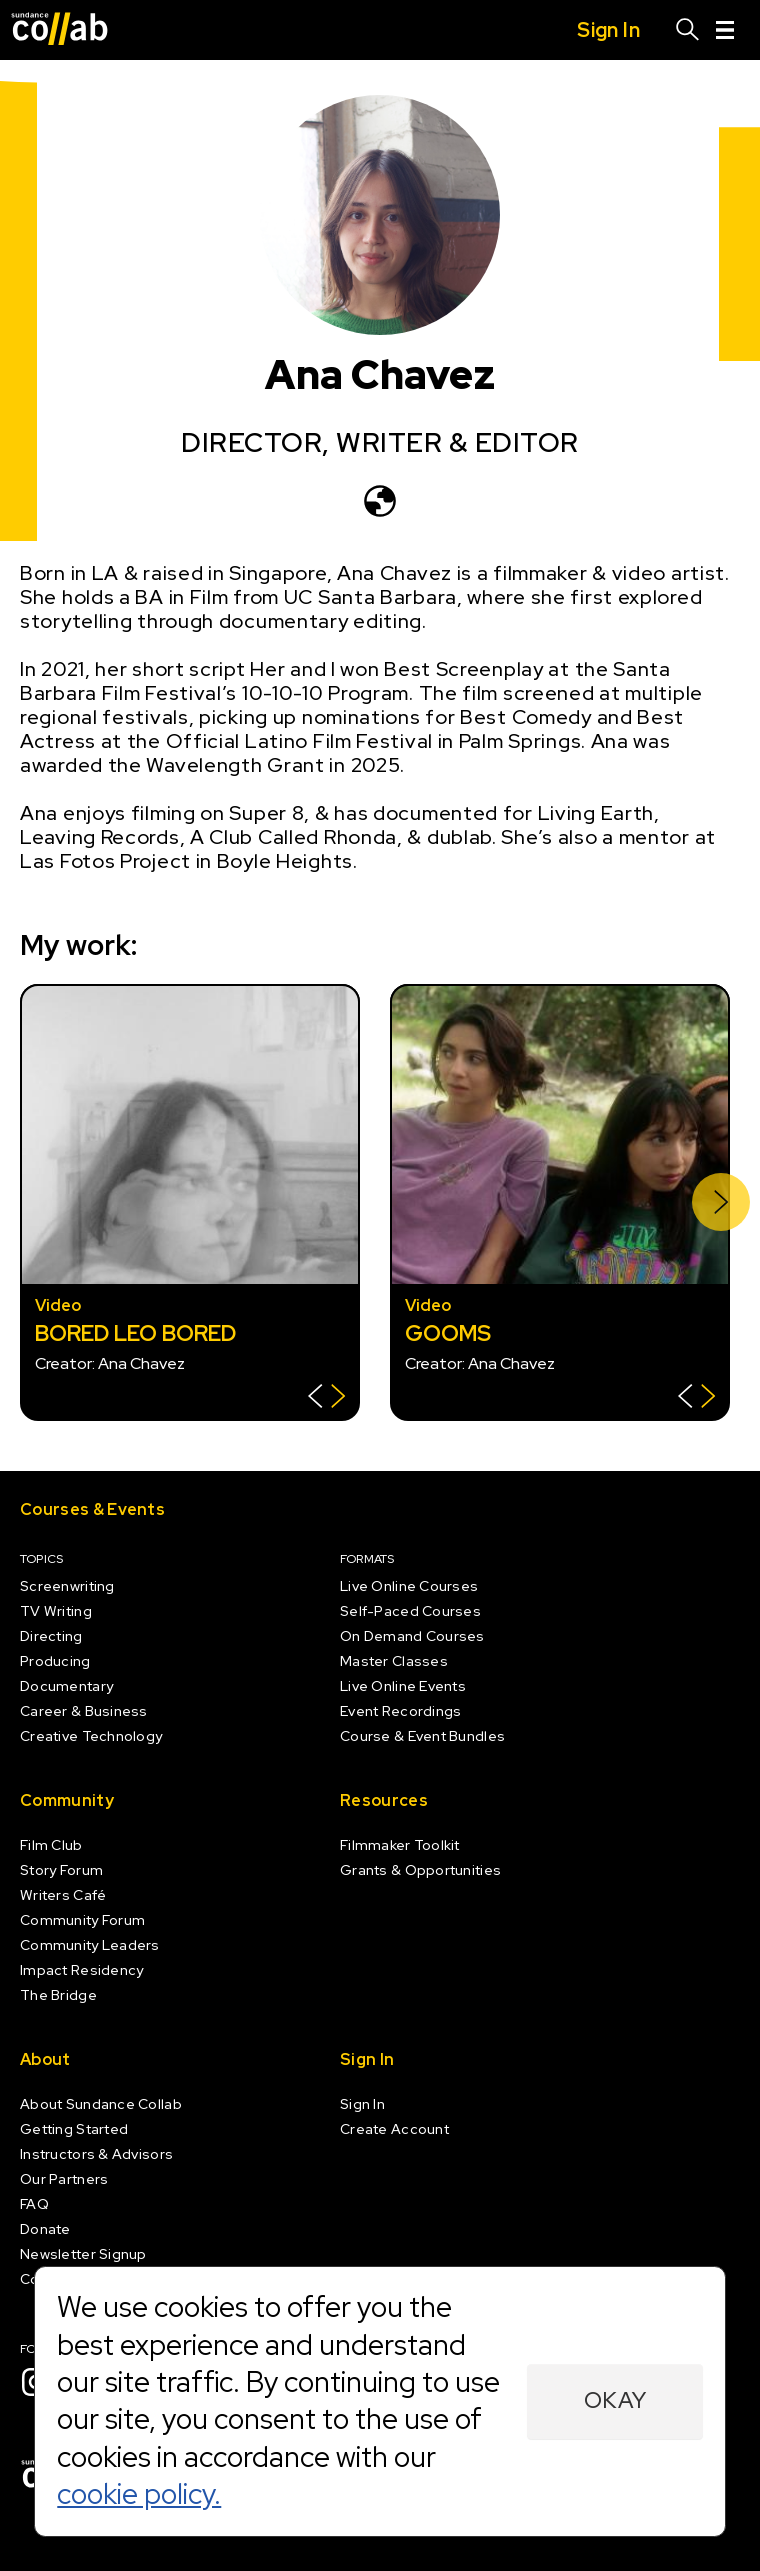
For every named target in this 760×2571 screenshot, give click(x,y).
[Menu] (725, 30)
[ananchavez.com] (380, 501)
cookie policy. (139, 2494)
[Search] (688, 30)
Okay (615, 2400)
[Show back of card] (326, 1398)
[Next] (721, 1202)
